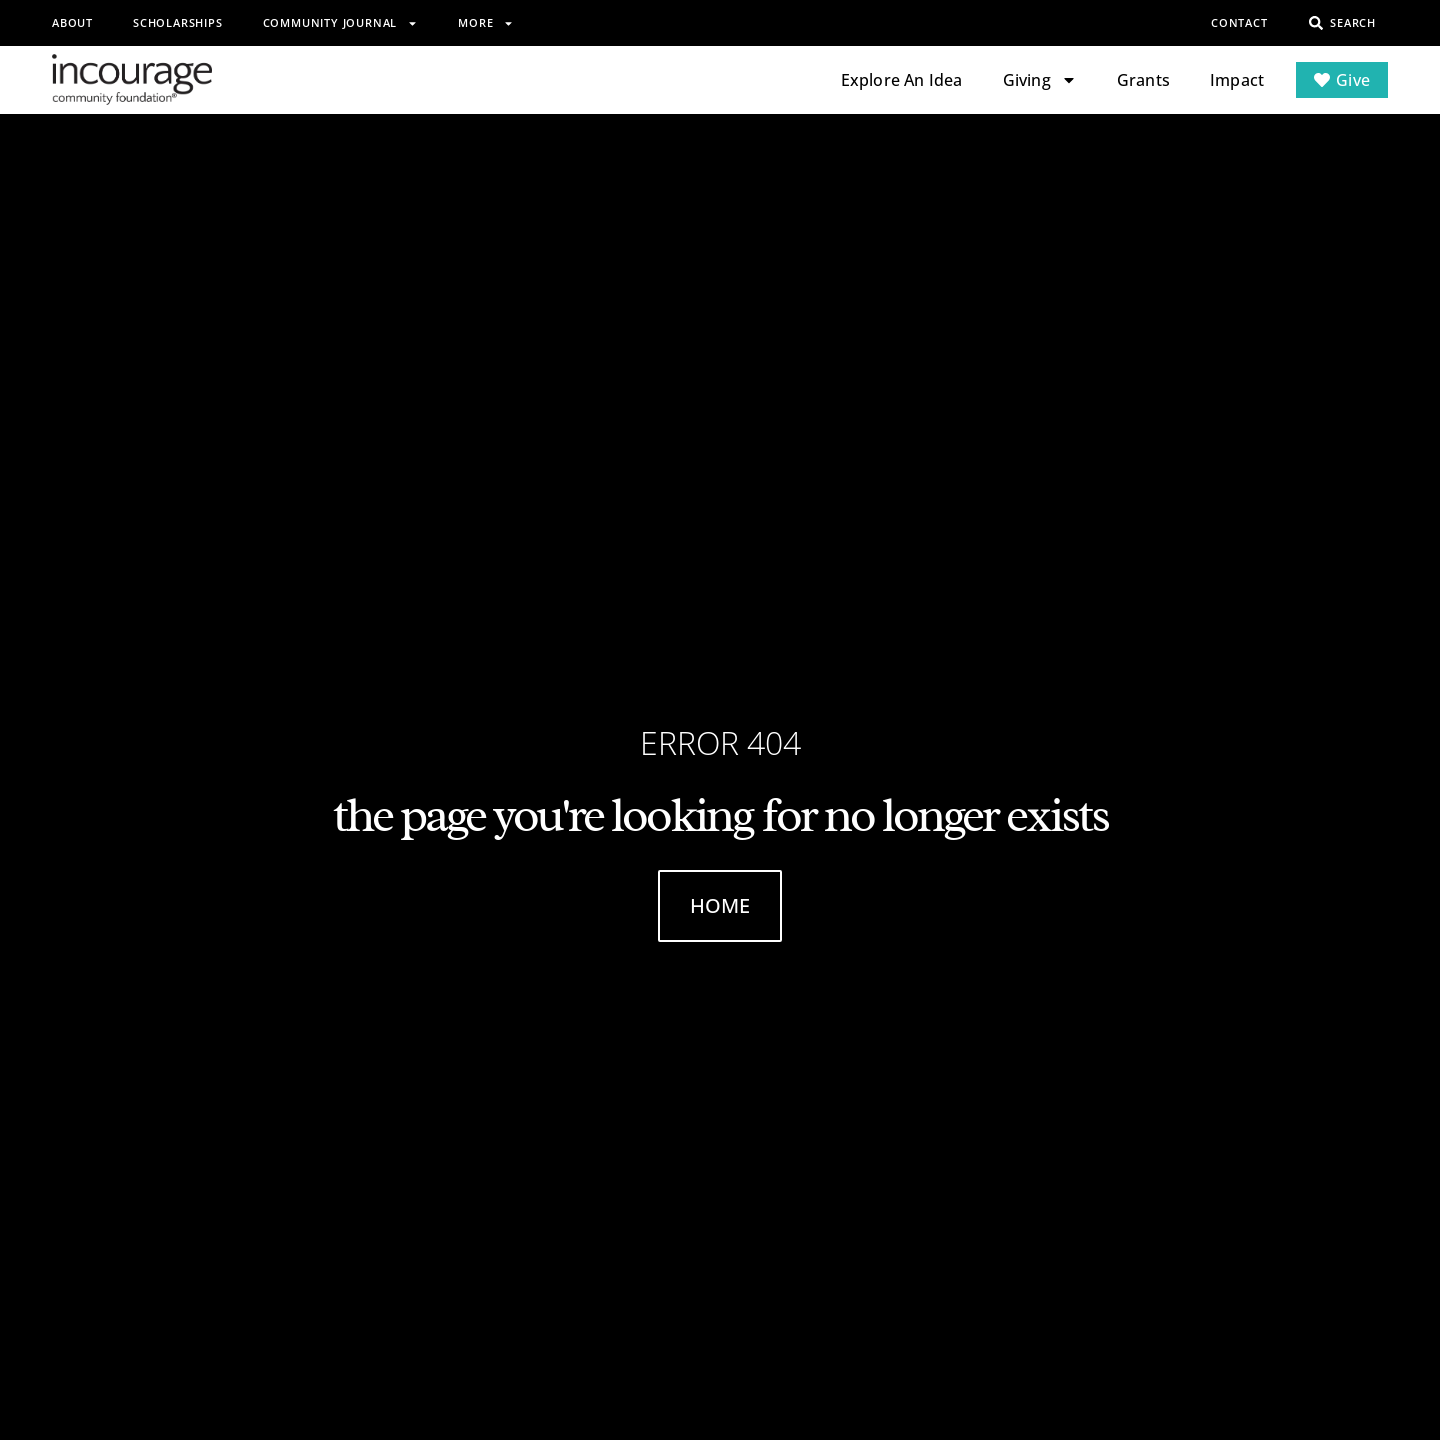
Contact (1239, 22)
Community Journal (341, 23)
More (486, 23)
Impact (1237, 80)
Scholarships (178, 22)
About (72, 22)
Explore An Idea (902, 80)
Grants (1143, 80)
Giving (1040, 80)
